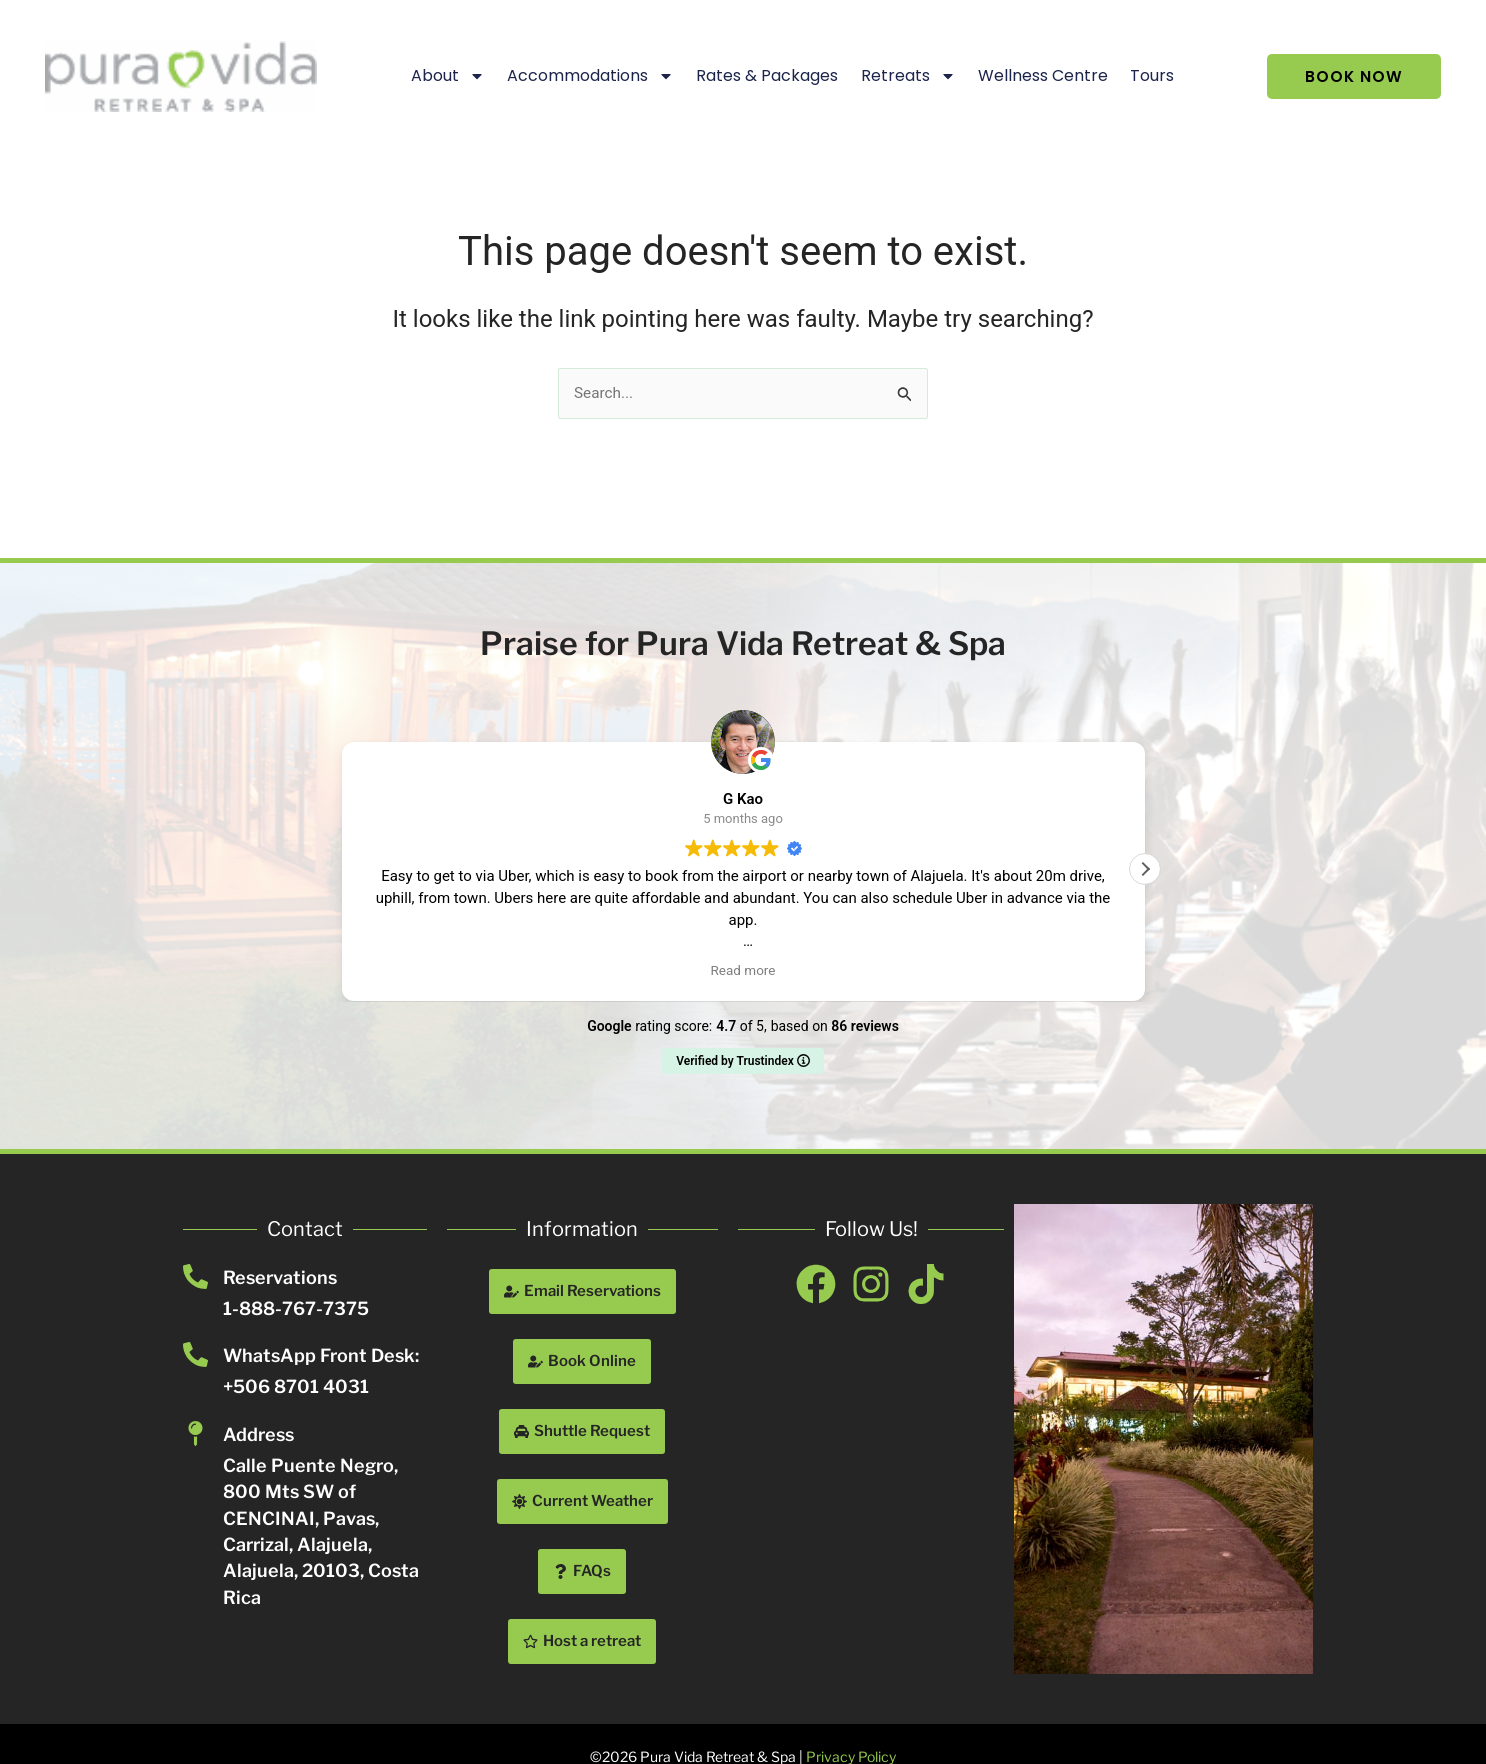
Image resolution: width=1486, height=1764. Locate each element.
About (440, 76)
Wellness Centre (1035, 75)
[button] (1145, 869)
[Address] (195, 1433)
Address (258, 1434)
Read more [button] (743, 970)
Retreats (900, 76)
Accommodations (583, 76)
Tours (1145, 75)
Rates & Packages (760, 75)
